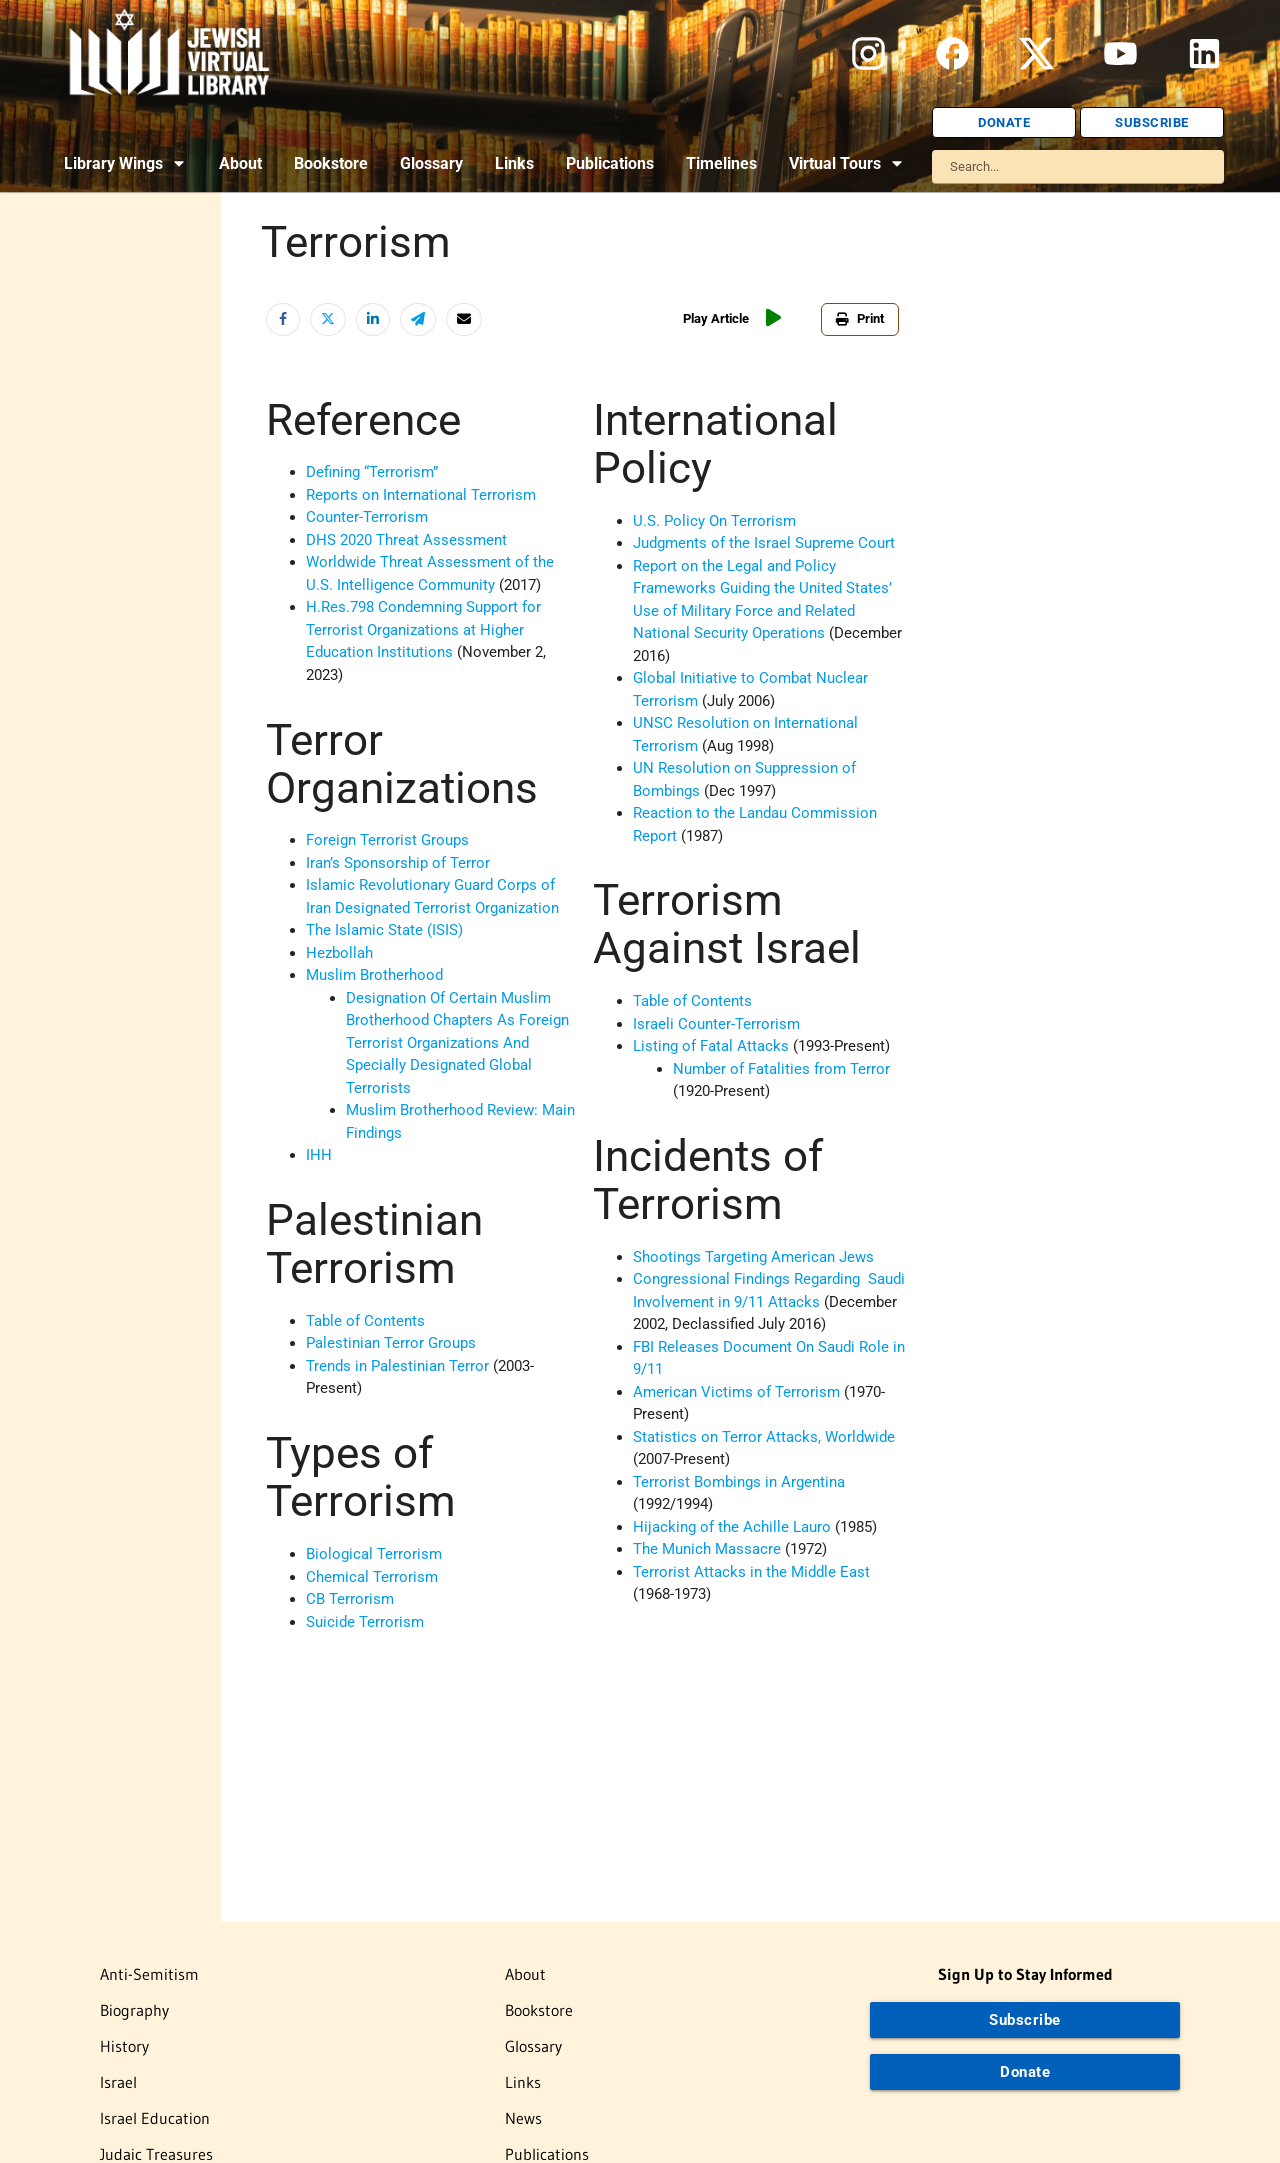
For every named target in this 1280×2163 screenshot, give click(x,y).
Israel (118, 2082)
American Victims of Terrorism (736, 1392)
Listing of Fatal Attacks (711, 1046)
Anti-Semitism (149, 1974)
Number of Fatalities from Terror (781, 1069)
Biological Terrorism (374, 1554)
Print (860, 318)
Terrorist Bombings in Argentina (739, 1482)
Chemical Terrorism (372, 1577)
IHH (319, 1155)
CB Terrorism (350, 1599)
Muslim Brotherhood (374, 975)
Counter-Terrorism (367, 517)
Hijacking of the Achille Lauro (732, 1527)
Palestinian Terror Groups (391, 1343)
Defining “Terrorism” (372, 472)
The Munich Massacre (707, 1549)
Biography (134, 2010)
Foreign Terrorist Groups (387, 840)
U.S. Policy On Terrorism (714, 521)
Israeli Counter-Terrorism (716, 1024)
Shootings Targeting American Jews (753, 1257)
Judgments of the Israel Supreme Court (764, 543)
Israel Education (155, 2118)
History (124, 2046)
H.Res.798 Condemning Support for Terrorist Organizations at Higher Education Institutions (423, 629)
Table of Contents (365, 1321)
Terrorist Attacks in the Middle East (751, 1572)
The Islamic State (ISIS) (384, 930)
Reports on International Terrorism (421, 495)
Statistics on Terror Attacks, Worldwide (764, 1437)
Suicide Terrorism (365, 1622)
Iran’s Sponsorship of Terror (398, 863)
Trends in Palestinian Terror (397, 1366)
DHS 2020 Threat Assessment (406, 540)
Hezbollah (339, 953)
